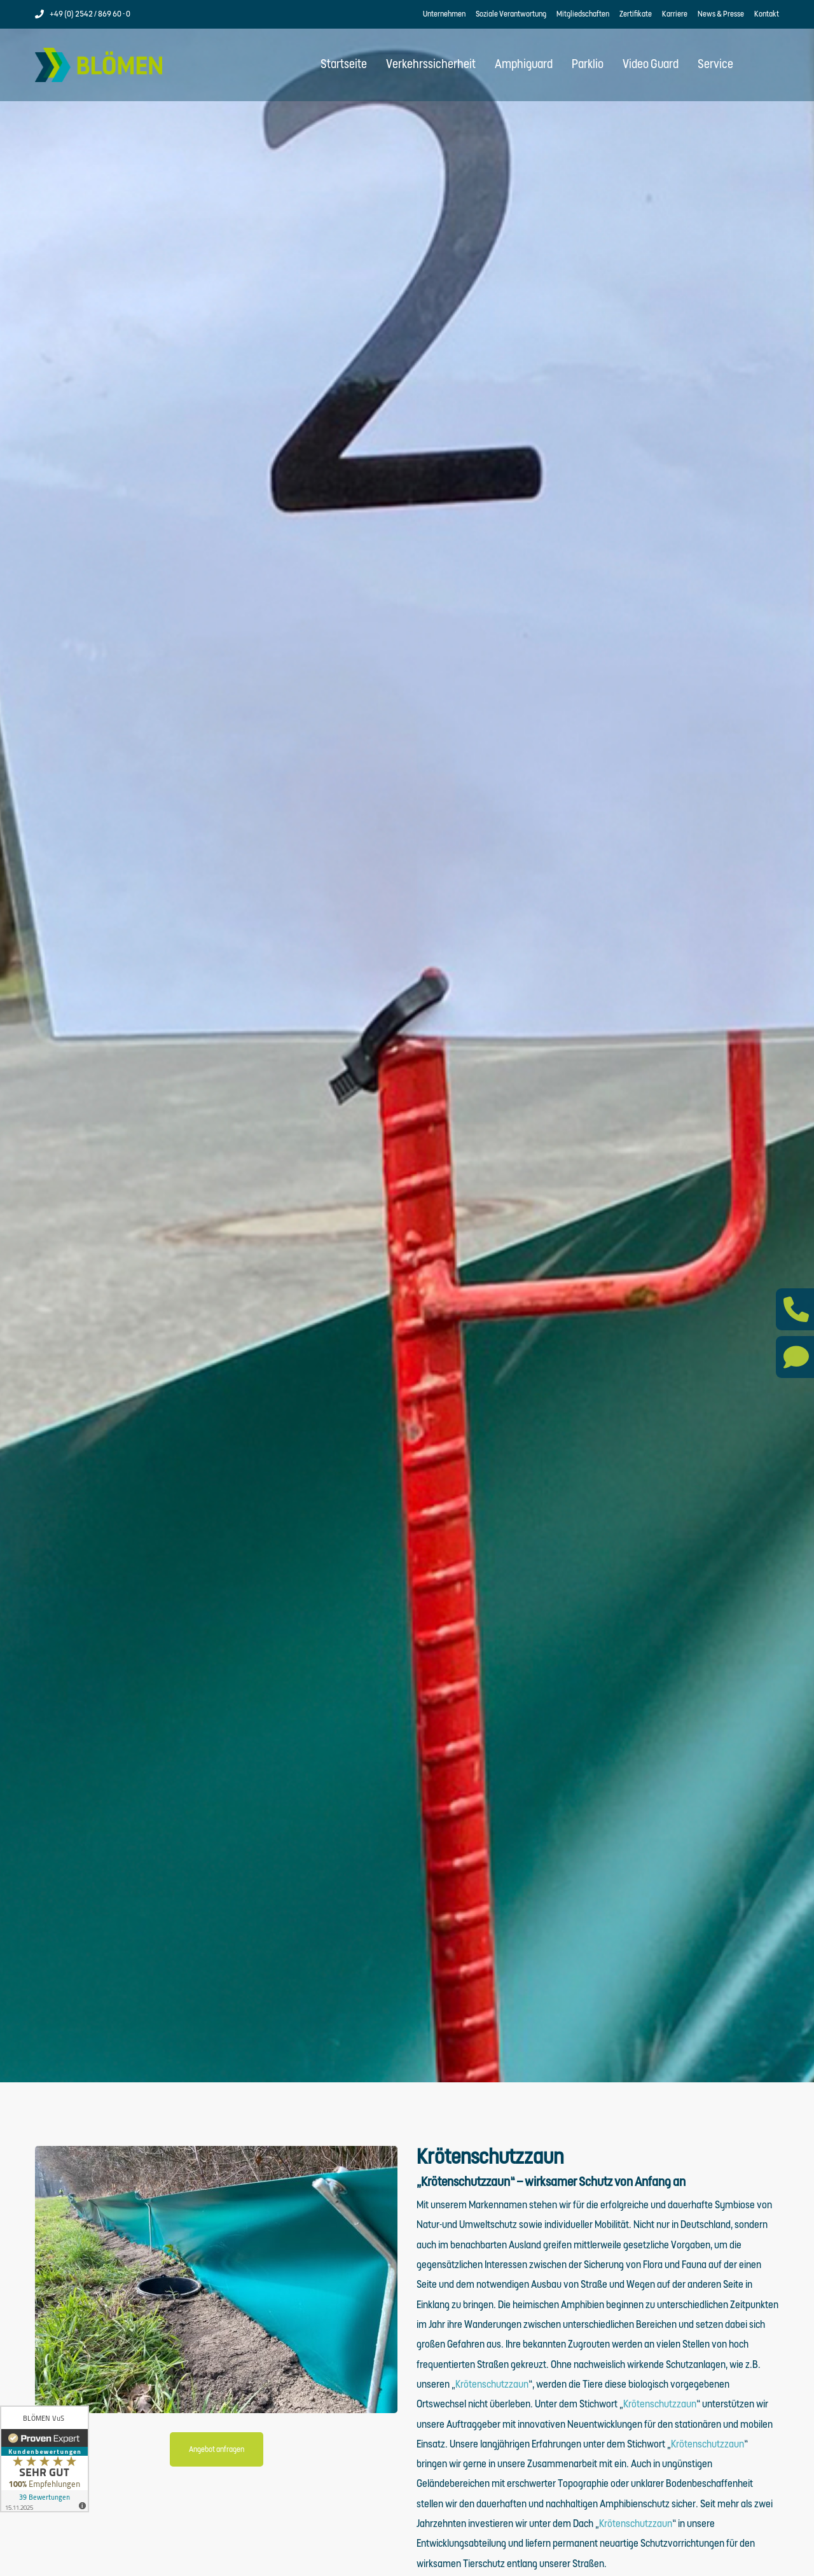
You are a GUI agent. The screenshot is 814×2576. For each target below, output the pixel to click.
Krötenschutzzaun (491, 2393)
